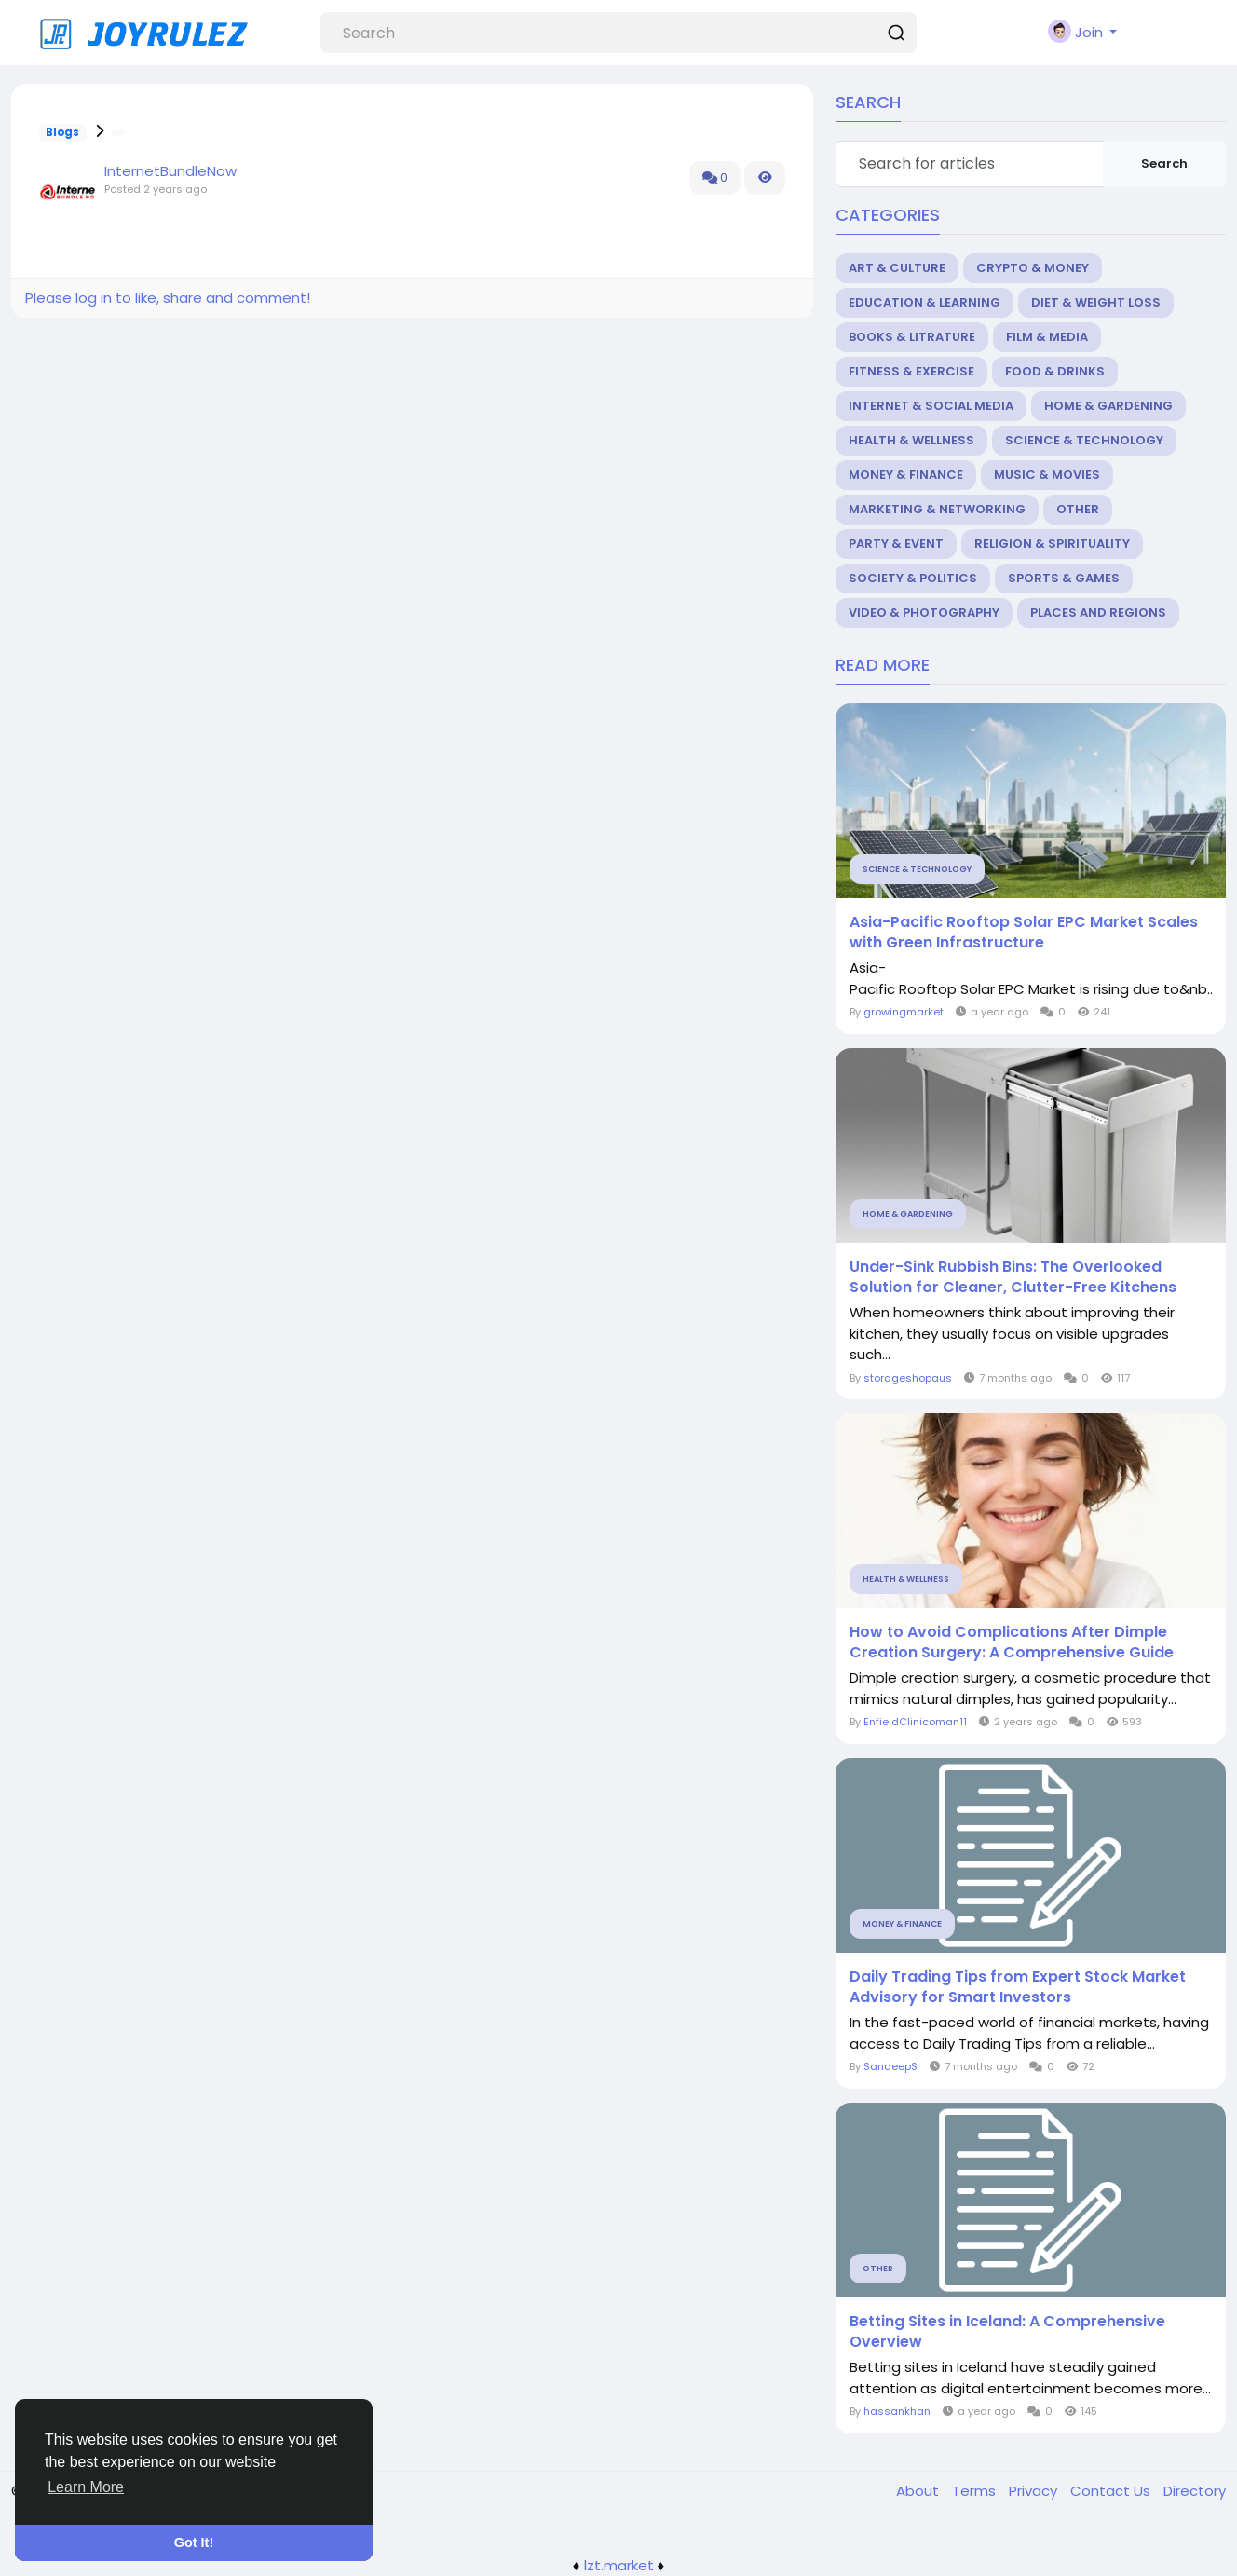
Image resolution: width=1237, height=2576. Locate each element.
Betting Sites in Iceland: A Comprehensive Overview (1007, 2331)
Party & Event (896, 543)
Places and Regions (1098, 612)
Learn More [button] (86, 2487)
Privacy (1035, 2491)
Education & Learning (924, 302)
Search (1164, 163)
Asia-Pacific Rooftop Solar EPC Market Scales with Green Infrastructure (1024, 932)
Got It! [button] (193, 2542)
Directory (1194, 2491)
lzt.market (619, 2565)
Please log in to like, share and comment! (167, 297)
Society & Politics (913, 578)
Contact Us (1112, 2491)
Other (1077, 509)
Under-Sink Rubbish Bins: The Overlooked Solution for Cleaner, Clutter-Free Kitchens (1013, 1277)
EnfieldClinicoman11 (915, 1721)
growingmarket (903, 1011)
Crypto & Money (1032, 268)
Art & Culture (897, 268)
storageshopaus (907, 1377)
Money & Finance (906, 475)
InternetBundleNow (170, 171)
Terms (975, 2491)
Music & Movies (1047, 475)
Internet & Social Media (931, 406)
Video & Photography (924, 612)
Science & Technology (1084, 440)
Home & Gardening (1108, 406)
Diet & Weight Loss (1096, 302)
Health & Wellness (911, 440)
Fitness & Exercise (911, 371)
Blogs (62, 132)
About (919, 2491)
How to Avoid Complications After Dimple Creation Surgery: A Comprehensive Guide (1012, 1642)
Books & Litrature (912, 337)
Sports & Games (1064, 578)
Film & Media (1047, 337)
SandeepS (890, 2066)
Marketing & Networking (937, 509)
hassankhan (897, 2411)
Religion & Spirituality (1052, 543)
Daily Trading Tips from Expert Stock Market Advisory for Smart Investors (1018, 1987)
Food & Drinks (1055, 371)
